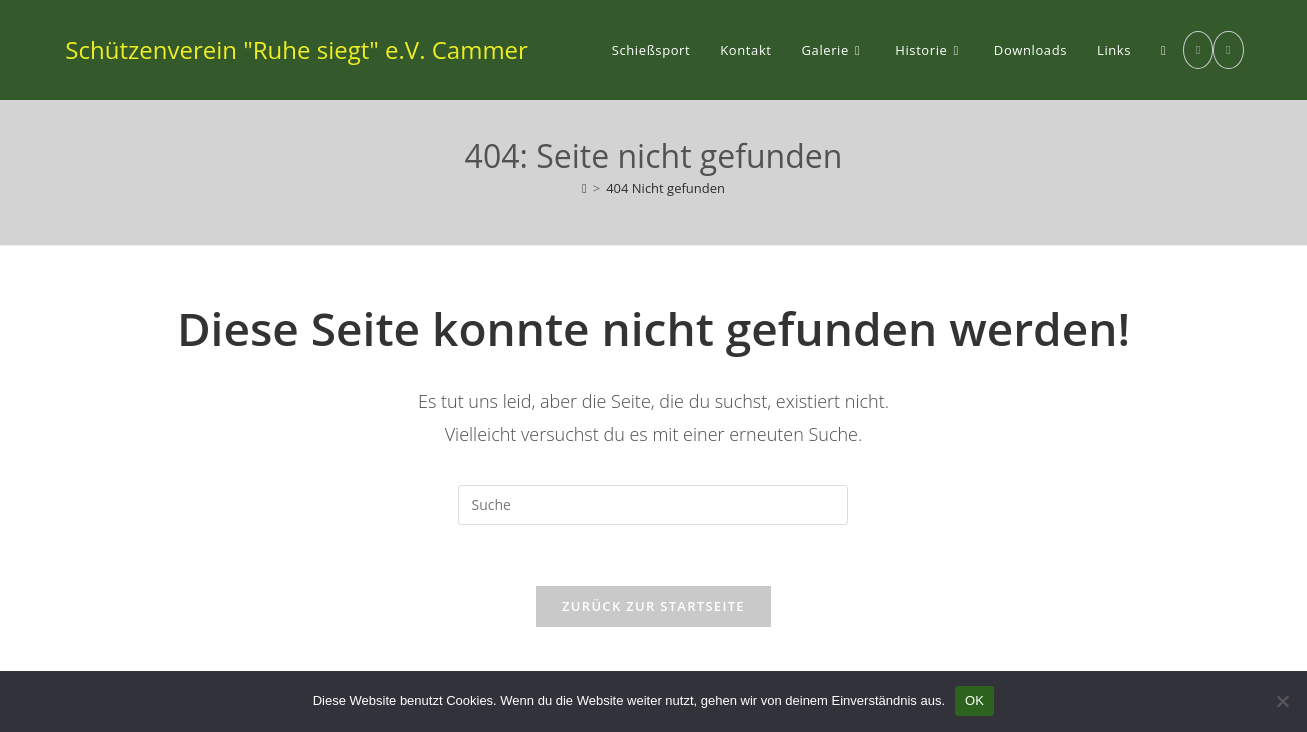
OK (974, 700)
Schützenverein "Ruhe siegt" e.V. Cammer (296, 49)
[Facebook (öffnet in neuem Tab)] (1198, 50)
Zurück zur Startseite (653, 606)
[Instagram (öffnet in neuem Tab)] (1228, 50)
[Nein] (1282, 701)
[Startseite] (584, 188)
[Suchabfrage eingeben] (653, 505)
